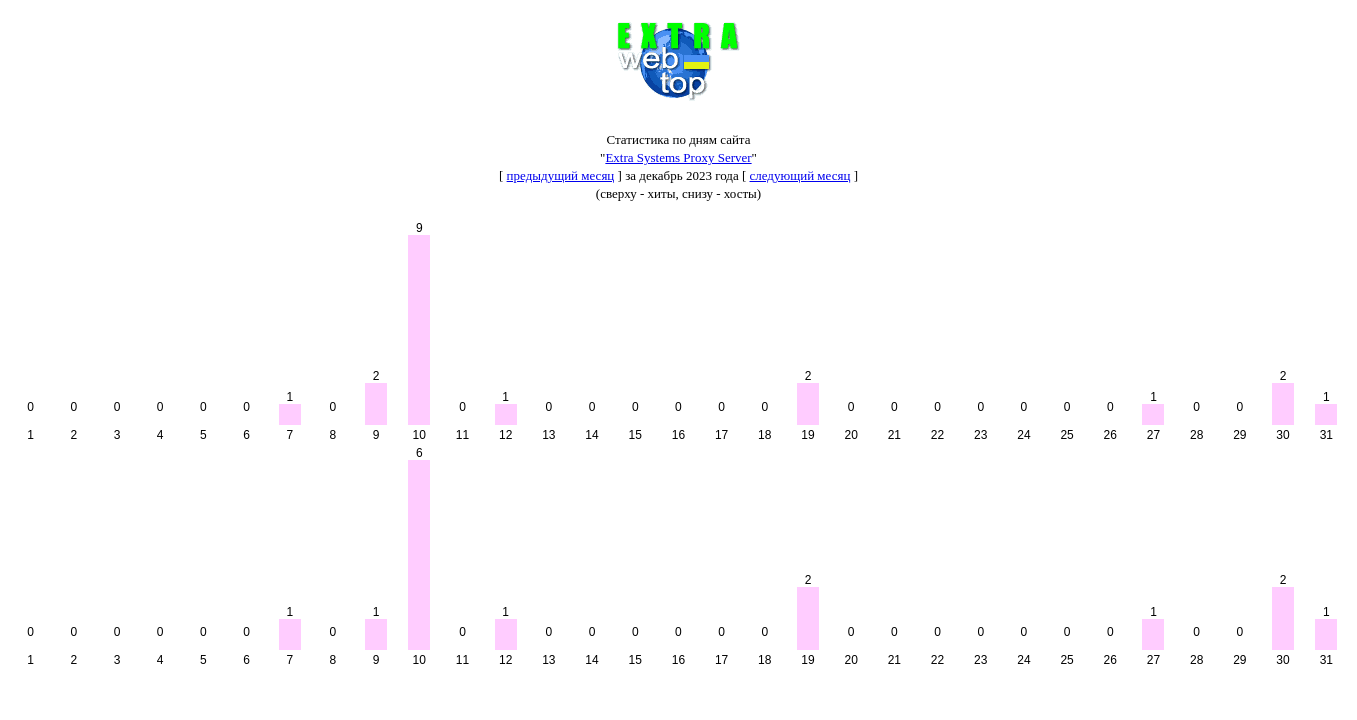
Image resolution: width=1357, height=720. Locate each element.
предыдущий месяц (561, 175)
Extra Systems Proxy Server (678, 157)
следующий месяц (800, 175)
